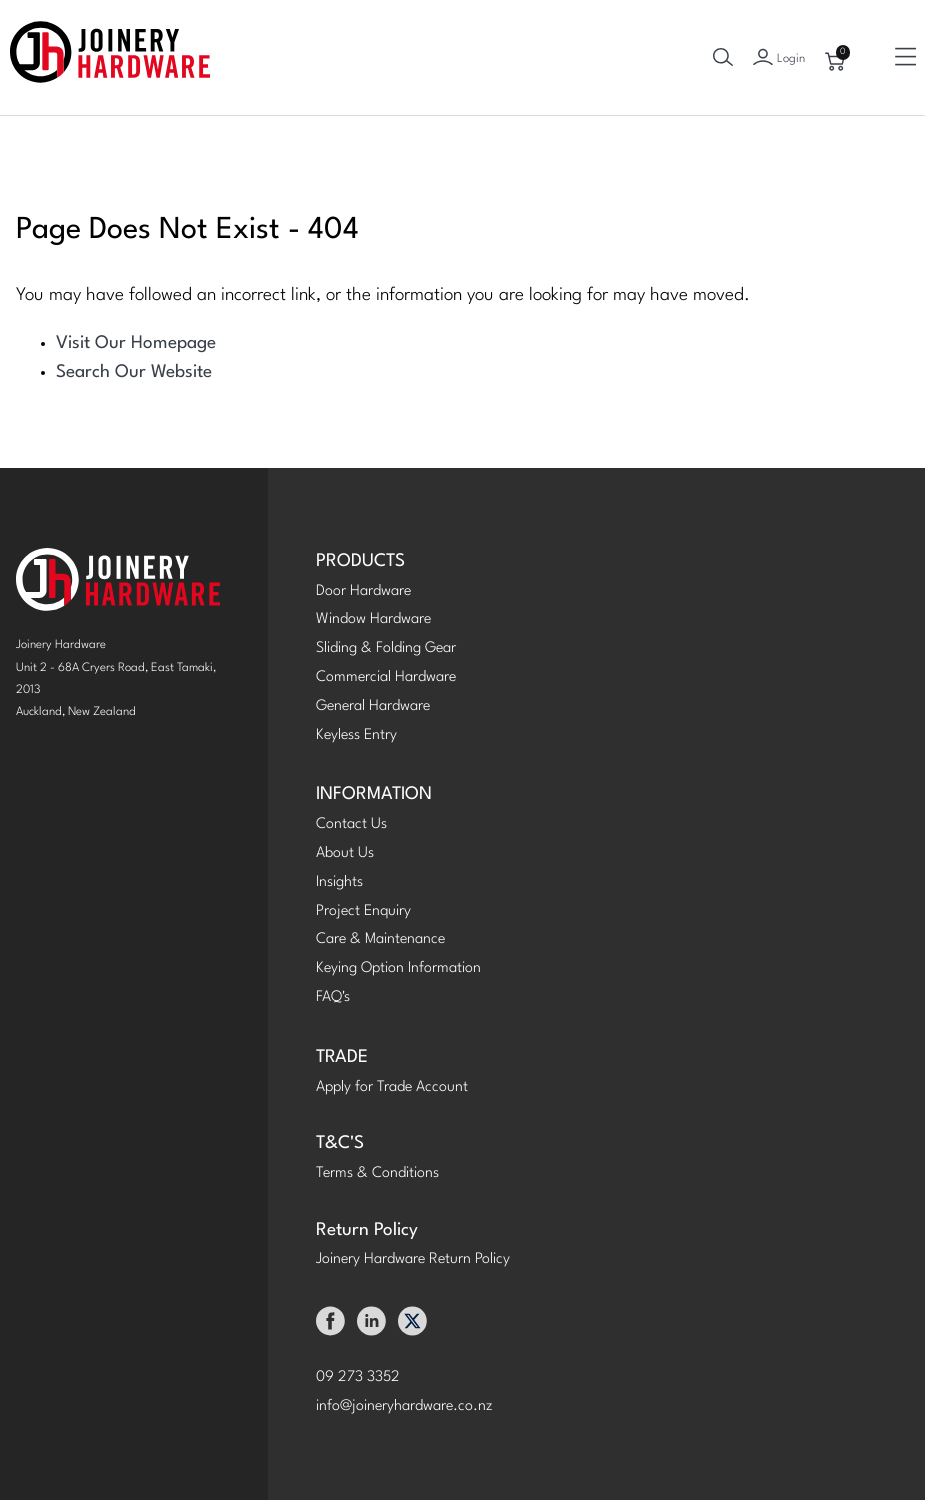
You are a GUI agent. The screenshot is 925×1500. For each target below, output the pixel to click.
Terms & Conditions (377, 1173)
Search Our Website (134, 372)
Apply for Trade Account (392, 1087)
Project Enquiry (363, 911)
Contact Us (351, 824)
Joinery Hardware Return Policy (413, 1259)
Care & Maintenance (380, 939)
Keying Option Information (398, 968)
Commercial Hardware (386, 677)
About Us (345, 853)
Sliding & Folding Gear (386, 648)
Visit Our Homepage (136, 343)
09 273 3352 (358, 1377)
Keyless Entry (356, 735)
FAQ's (333, 997)
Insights (339, 882)
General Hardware (373, 706)
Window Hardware (373, 619)
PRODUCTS (360, 561)
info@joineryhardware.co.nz (404, 1406)
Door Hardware (363, 591)
